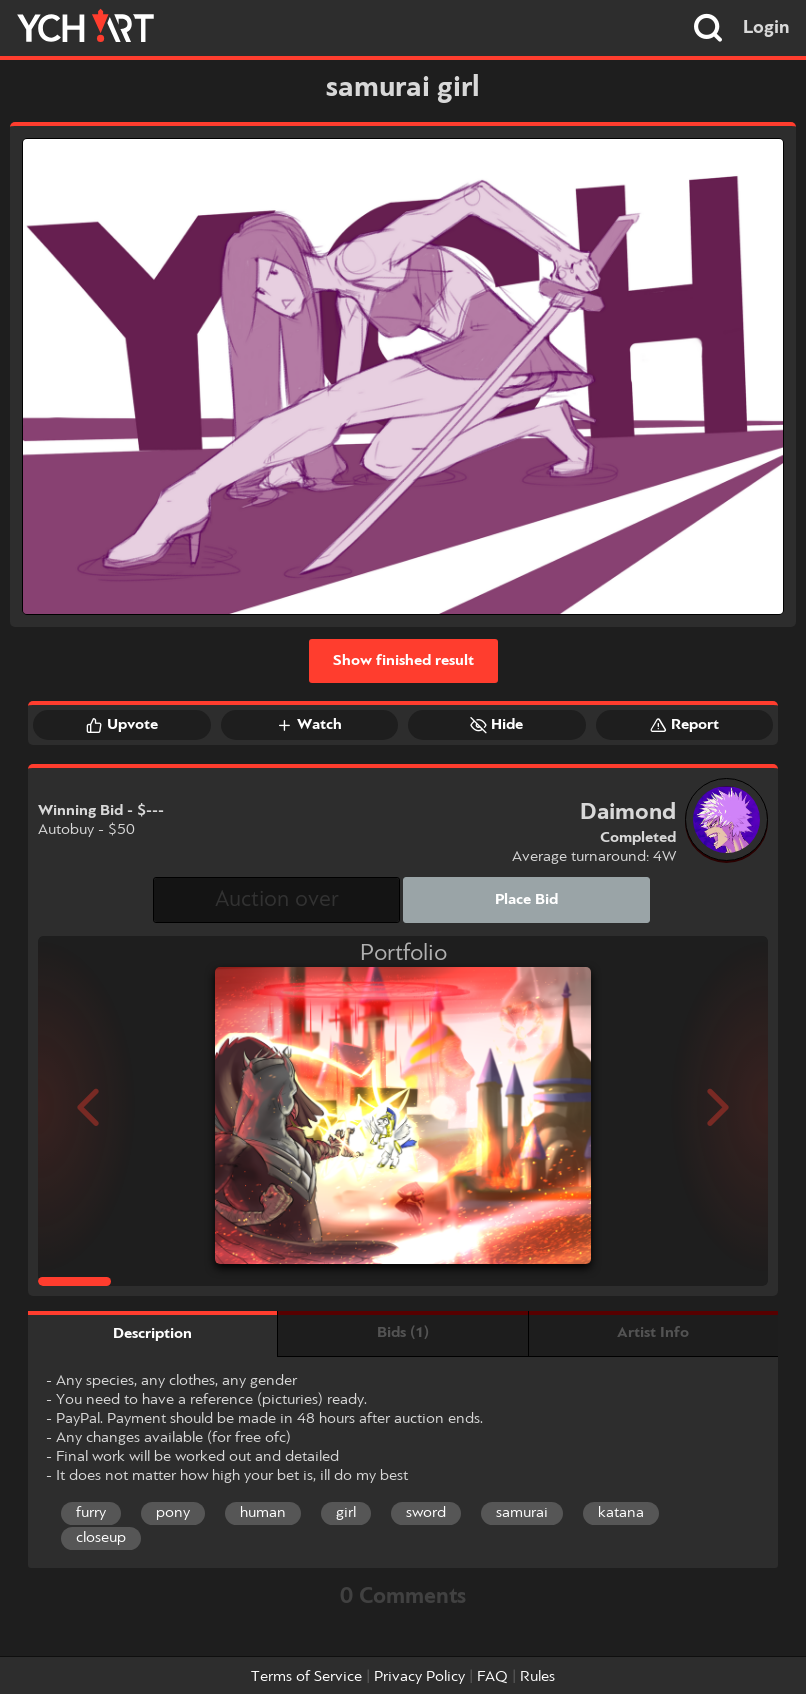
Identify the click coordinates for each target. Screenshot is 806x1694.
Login (766, 28)
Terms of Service (306, 1677)
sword (426, 1513)
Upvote (122, 725)
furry (91, 1513)
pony (173, 1513)
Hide (496, 725)
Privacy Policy (419, 1677)
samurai (522, 1513)
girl (346, 1513)
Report (684, 725)
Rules (537, 1677)
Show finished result (403, 661)
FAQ (492, 1677)
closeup (101, 1538)
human (263, 1513)
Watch (309, 725)
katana (621, 1513)
